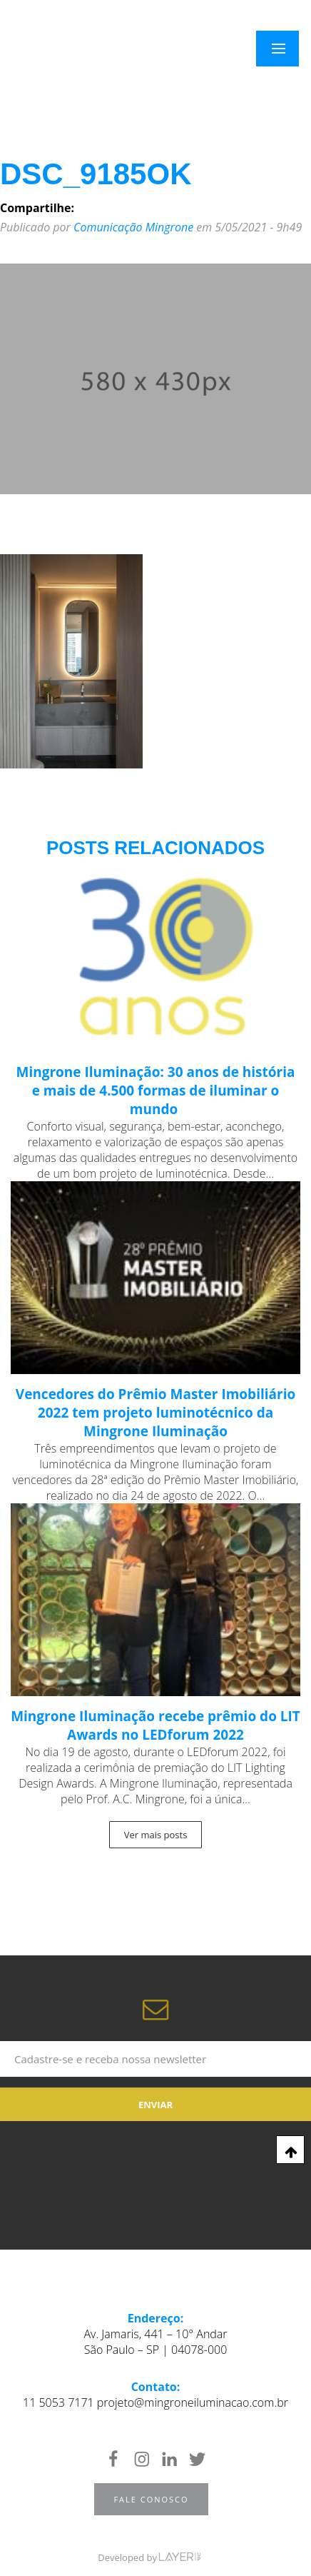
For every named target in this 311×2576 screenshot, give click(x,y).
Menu (286, 48)
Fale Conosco (150, 2499)
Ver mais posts (156, 1834)
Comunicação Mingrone (133, 227)
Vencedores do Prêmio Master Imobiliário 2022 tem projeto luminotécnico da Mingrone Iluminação (155, 1412)
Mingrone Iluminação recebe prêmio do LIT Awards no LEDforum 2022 (155, 1725)
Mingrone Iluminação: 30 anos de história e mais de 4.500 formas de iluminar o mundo (155, 1090)
